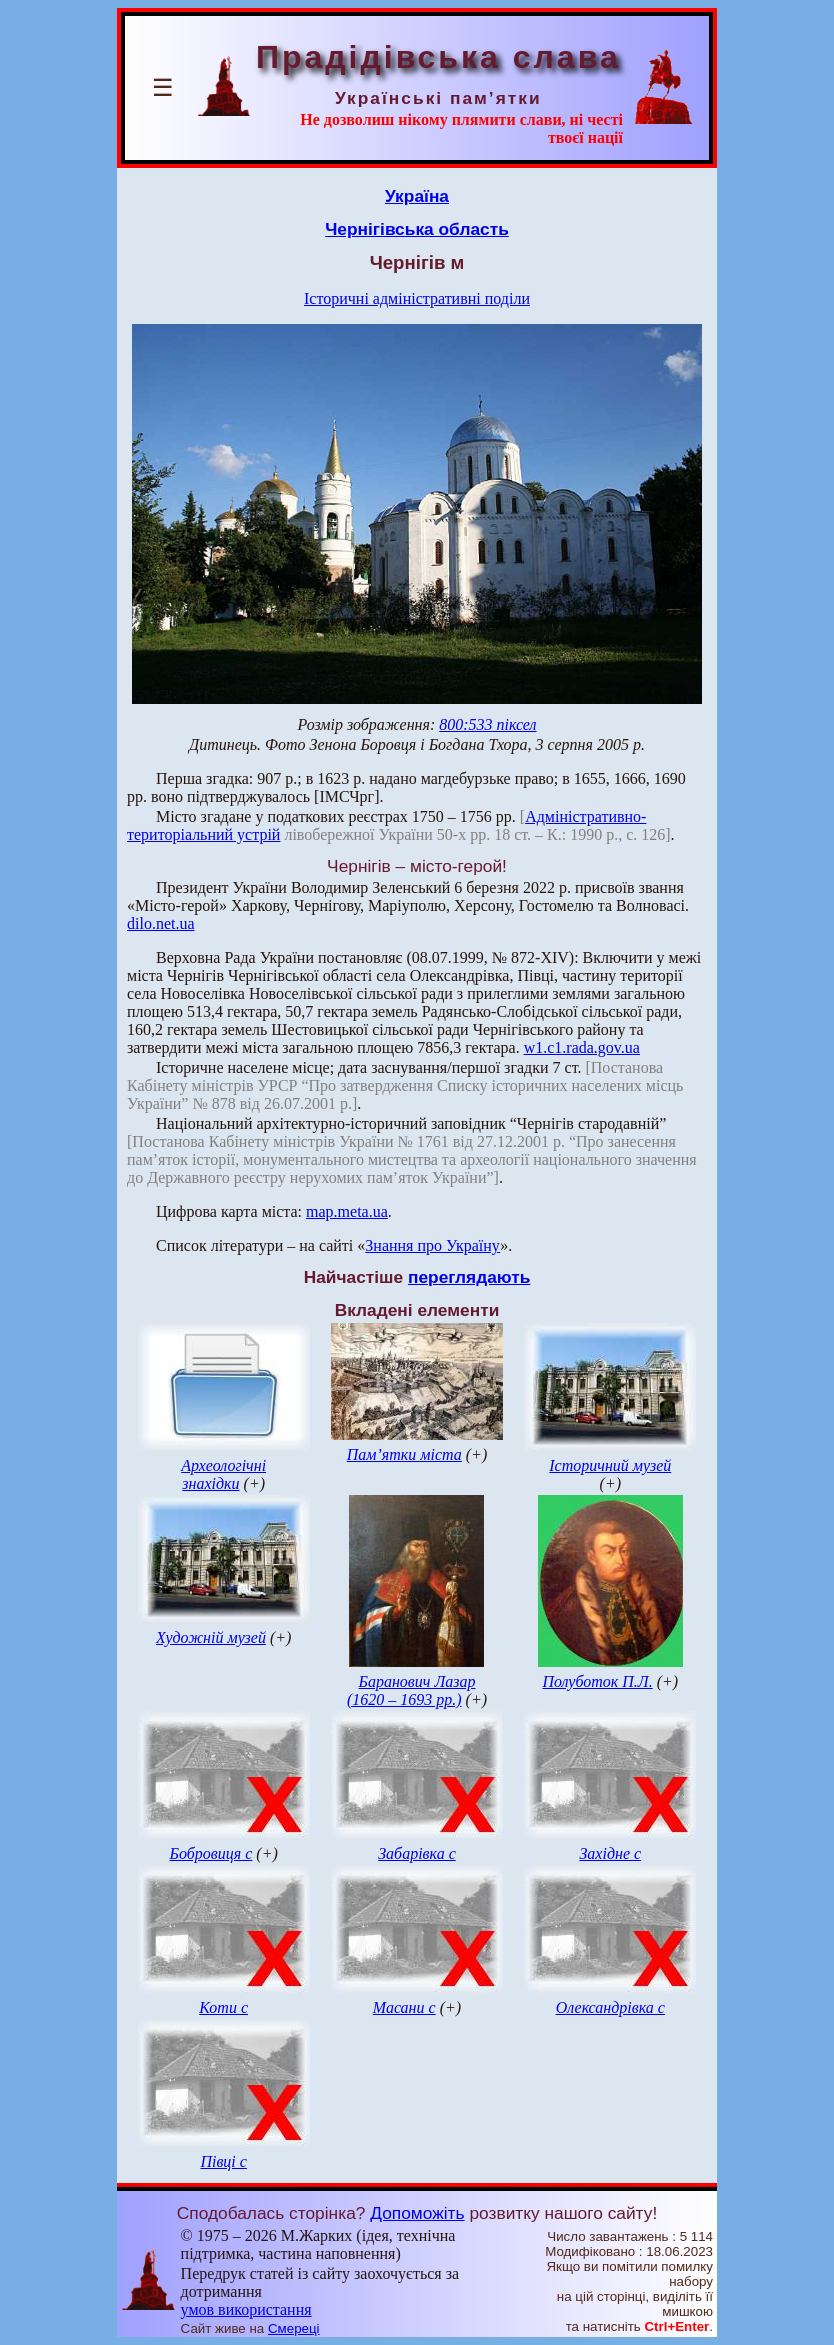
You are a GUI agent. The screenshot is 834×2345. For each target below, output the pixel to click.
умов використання (246, 2309)
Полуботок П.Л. (597, 1681)
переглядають (469, 1277)
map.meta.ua (347, 1211)
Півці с (223, 2161)
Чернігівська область (417, 229)
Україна (417, 196)
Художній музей (211, 1637)
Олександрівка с (610, 2007)
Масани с (404, 2007)
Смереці (294, 2328)
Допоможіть (417, 2213)
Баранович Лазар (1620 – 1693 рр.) (411, 1690)
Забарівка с (417, 1853)
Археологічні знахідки (223, 1474)
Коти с (223, 2007)
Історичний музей (610, 1465)
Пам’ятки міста (404, 1454)
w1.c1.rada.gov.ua (582, 1047)
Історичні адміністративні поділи (417, 298)
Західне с (610, 1853)
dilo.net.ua (161, 923)
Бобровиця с (211, 1853)
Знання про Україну (432, 1245)
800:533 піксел (487, 724)
